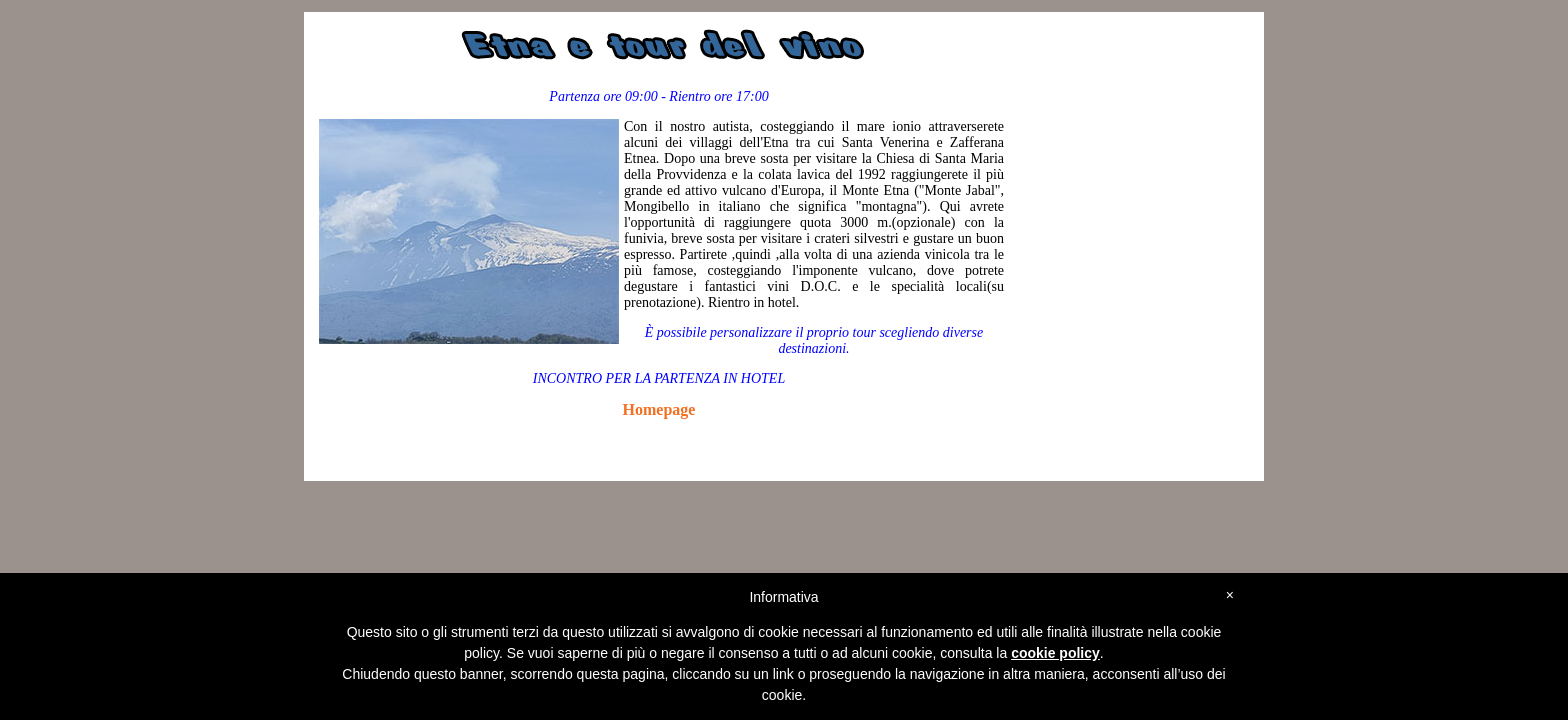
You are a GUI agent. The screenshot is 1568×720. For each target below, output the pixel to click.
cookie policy (1055, 653)
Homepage (659, 409)
